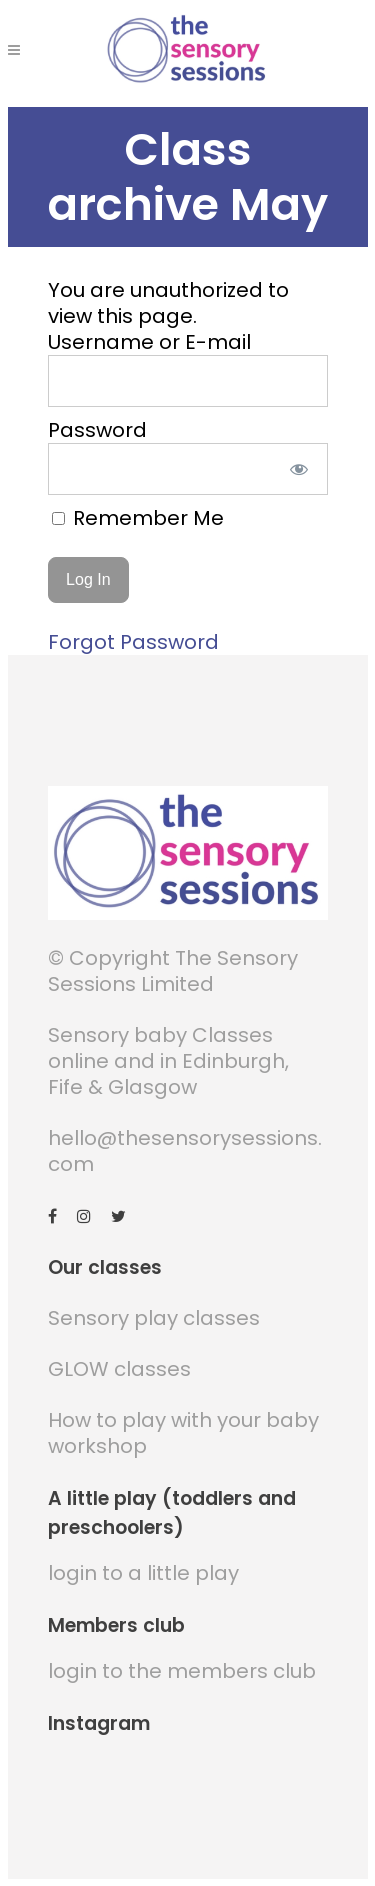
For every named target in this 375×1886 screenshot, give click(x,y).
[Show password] (298, 469)
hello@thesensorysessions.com (185, 1151)
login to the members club (182, 1671)
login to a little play (143, 1573)
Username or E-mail (149, 342)
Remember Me (138, 518)
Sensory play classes (154, 1318)
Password (97, 430)
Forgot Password (133, 642)
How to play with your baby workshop (183, 1433)
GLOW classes (119, 1369)
